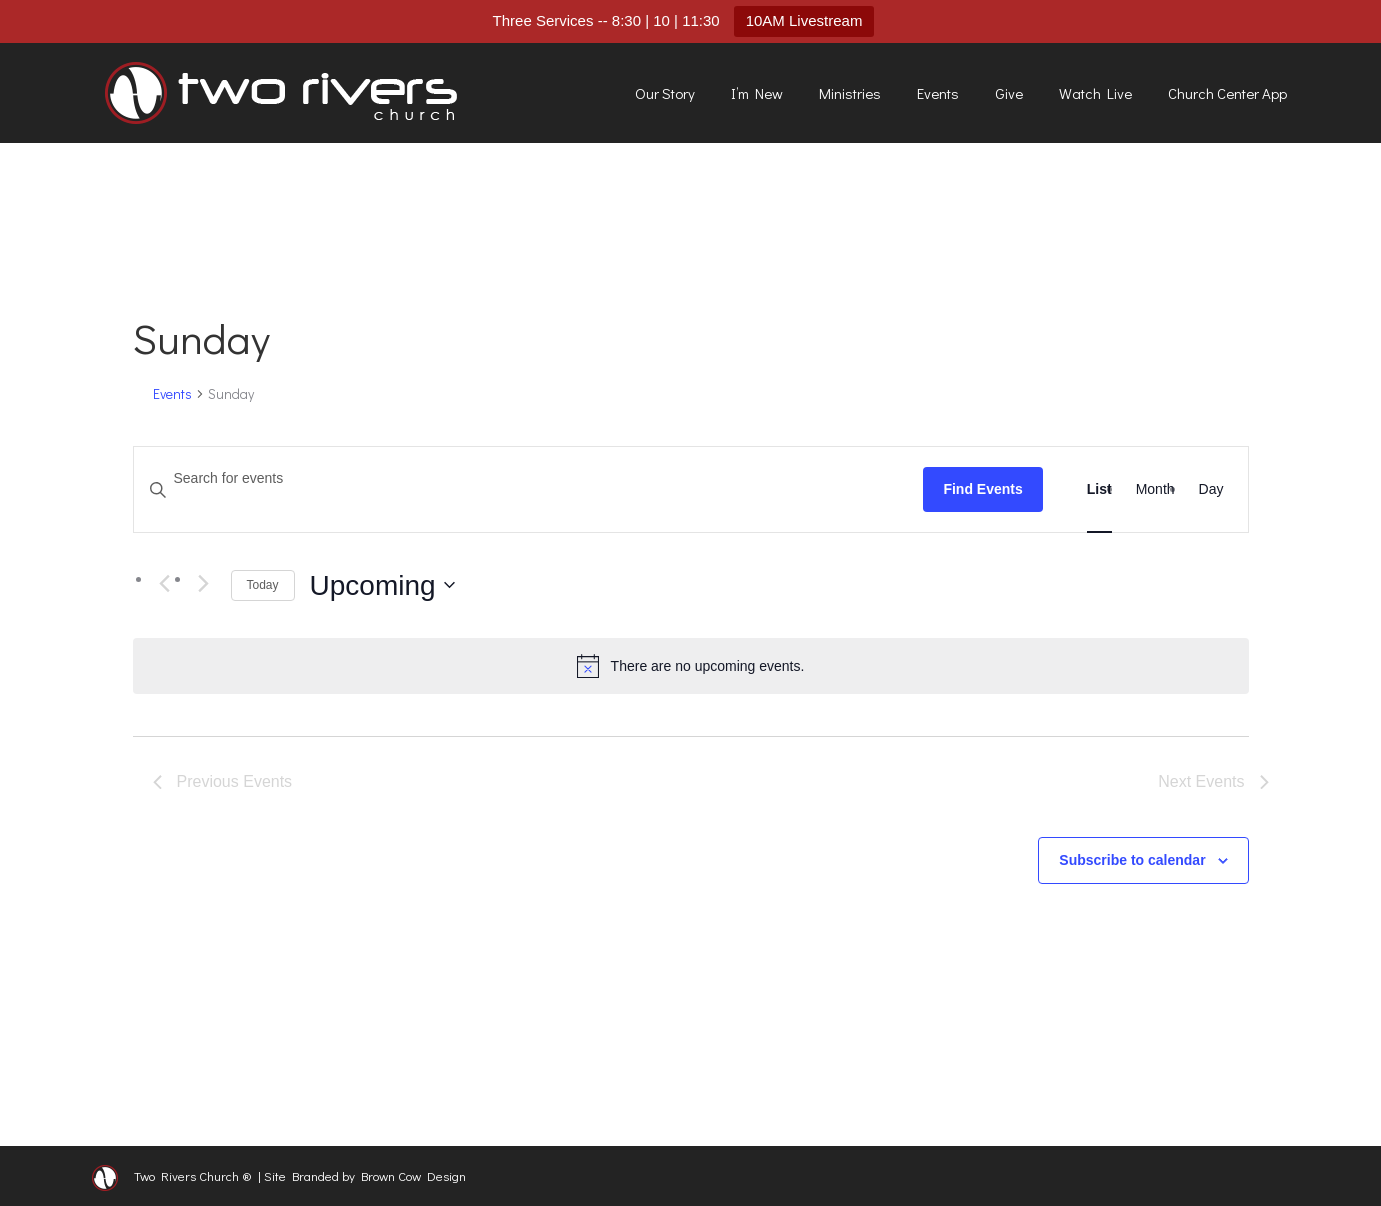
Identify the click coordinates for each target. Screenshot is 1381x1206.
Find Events (982, 489)
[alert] (691, 666)
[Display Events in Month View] (1155, 489)
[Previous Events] (165, 584)
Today (263, 585)
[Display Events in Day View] (1211, 489)
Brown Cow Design (413, 1175)
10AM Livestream (804, 20)
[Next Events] (204, 584)
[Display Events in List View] (1099, 489)
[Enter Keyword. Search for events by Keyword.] (529, 478)
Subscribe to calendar (1132, 860)
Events (172, 393)
